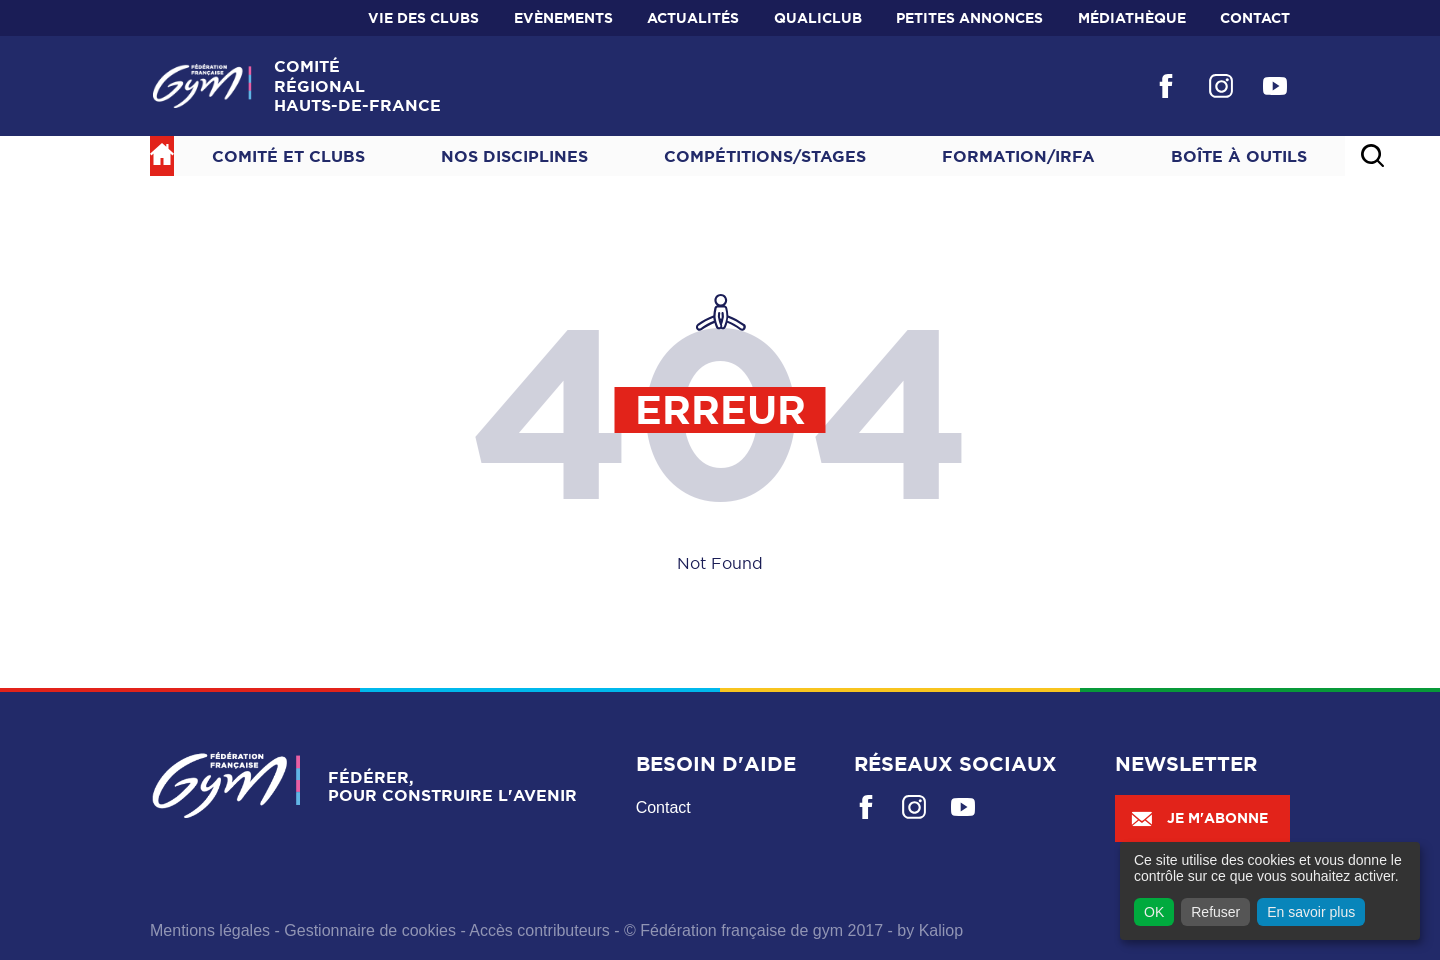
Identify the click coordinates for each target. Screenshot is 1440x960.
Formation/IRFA (1018, 156)
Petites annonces (969, 18)
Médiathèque (1132, 18)
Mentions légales (210, 930)
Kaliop (941, 930)
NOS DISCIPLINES (514, 156)
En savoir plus (1311, 912)
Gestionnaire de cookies (370, 930)
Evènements (563, 18)
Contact (1255, 18)
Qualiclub (818, 18)
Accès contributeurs (539, 930)
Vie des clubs (423, 18)
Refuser (1215, 912)
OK (1154, 912)
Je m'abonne (1199, 818)
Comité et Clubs (288, 156)
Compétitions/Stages (765, 156)
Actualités (693, 18)
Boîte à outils (1239, 156)
